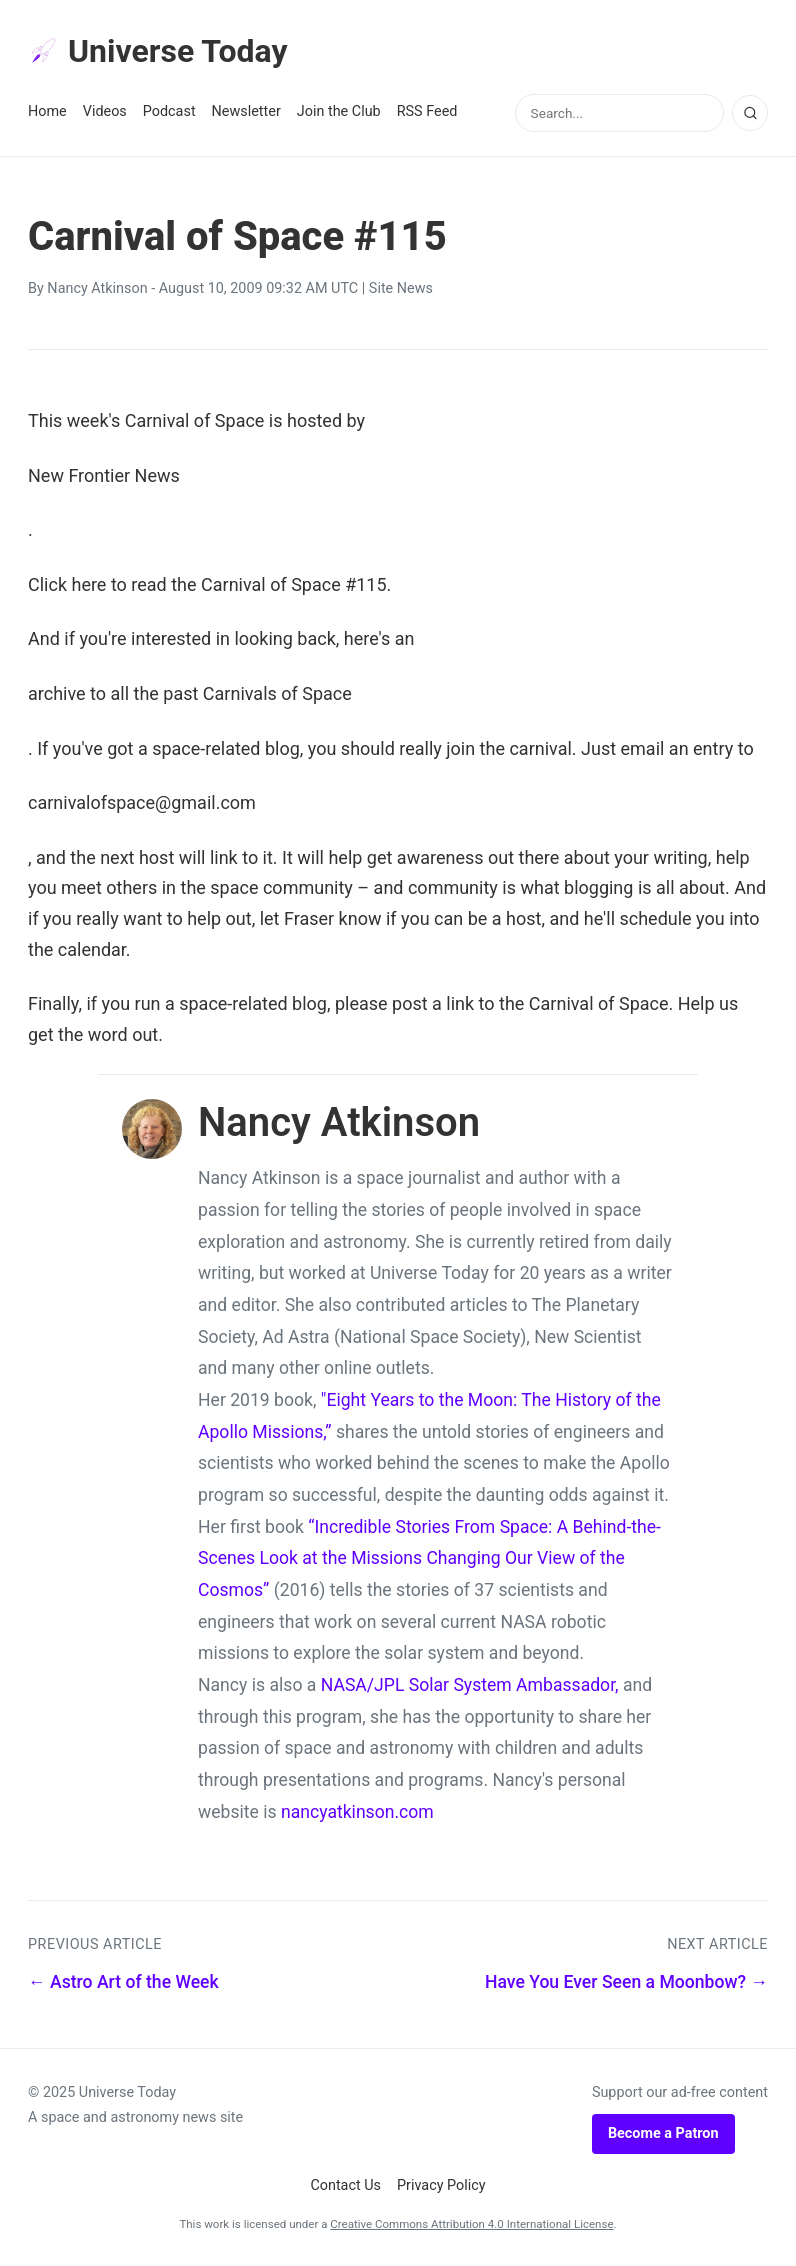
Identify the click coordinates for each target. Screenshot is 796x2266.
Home (47, 111)
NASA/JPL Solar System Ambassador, (470, 1685)
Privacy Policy (441, 2185)
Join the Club (339, 111)
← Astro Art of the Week (123, 1982)
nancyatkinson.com (357, 1812)
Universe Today (158, 51)
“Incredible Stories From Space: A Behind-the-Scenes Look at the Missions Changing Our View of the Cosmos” (429, 1558)
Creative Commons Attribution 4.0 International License (471, 2224)
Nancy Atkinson (97, 288)
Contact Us (345, 2185)
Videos (105, 111)
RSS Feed (427, 111)
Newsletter (246, 111)
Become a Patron (663, 2133)
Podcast (169, 111)
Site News (401, 288)
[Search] (750, 113)
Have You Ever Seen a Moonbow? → (626, 1982)
